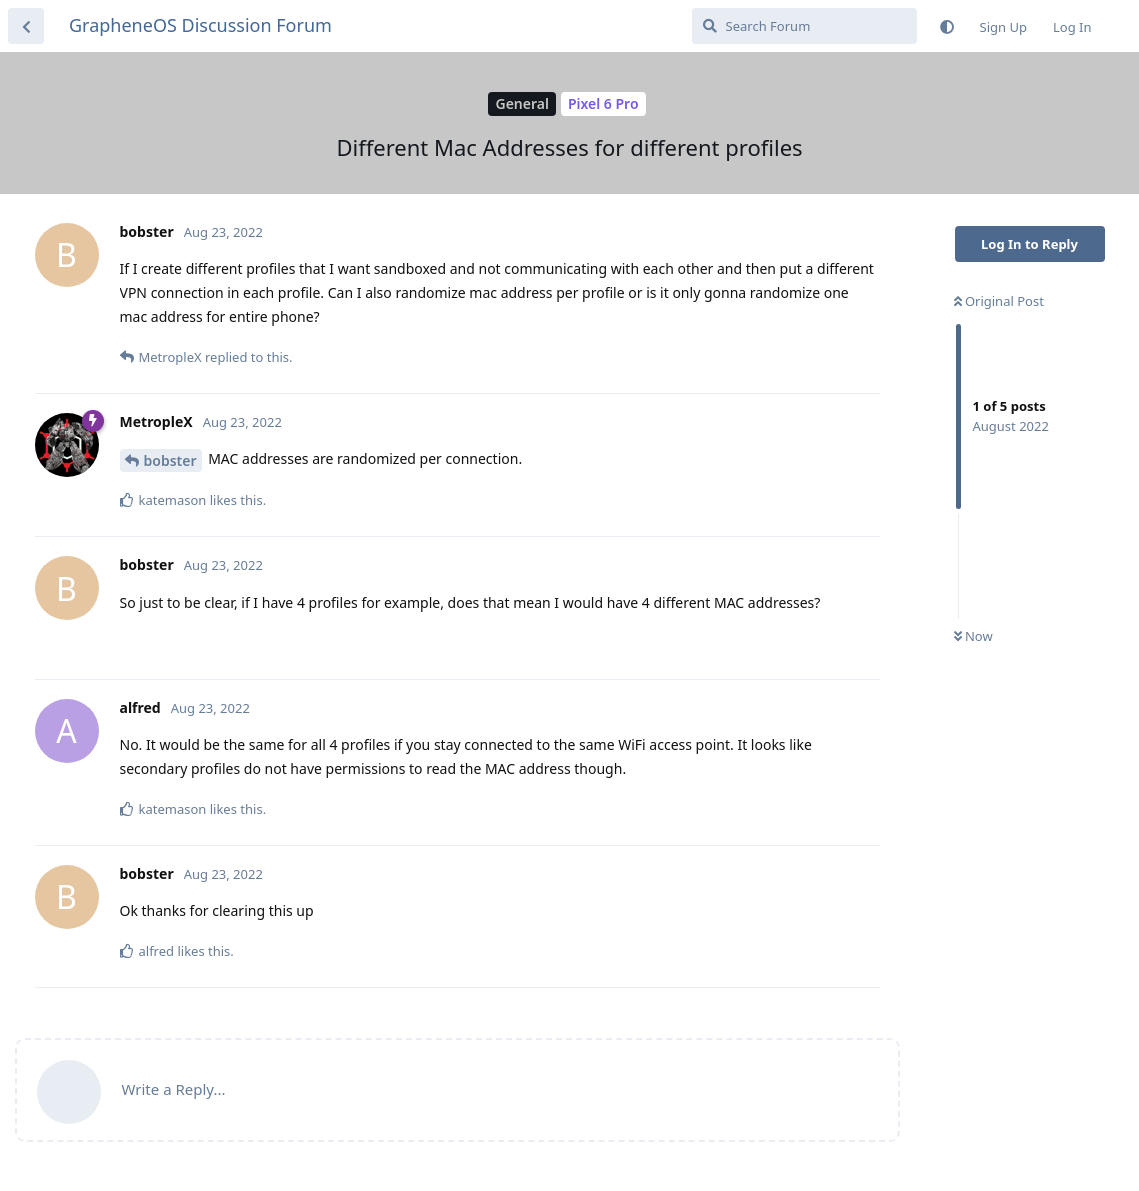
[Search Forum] (804, 26)
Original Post (999, 301)
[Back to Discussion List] (26, 26)
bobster (170, 460)
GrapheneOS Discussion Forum (200, 25)
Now (973, 636)
